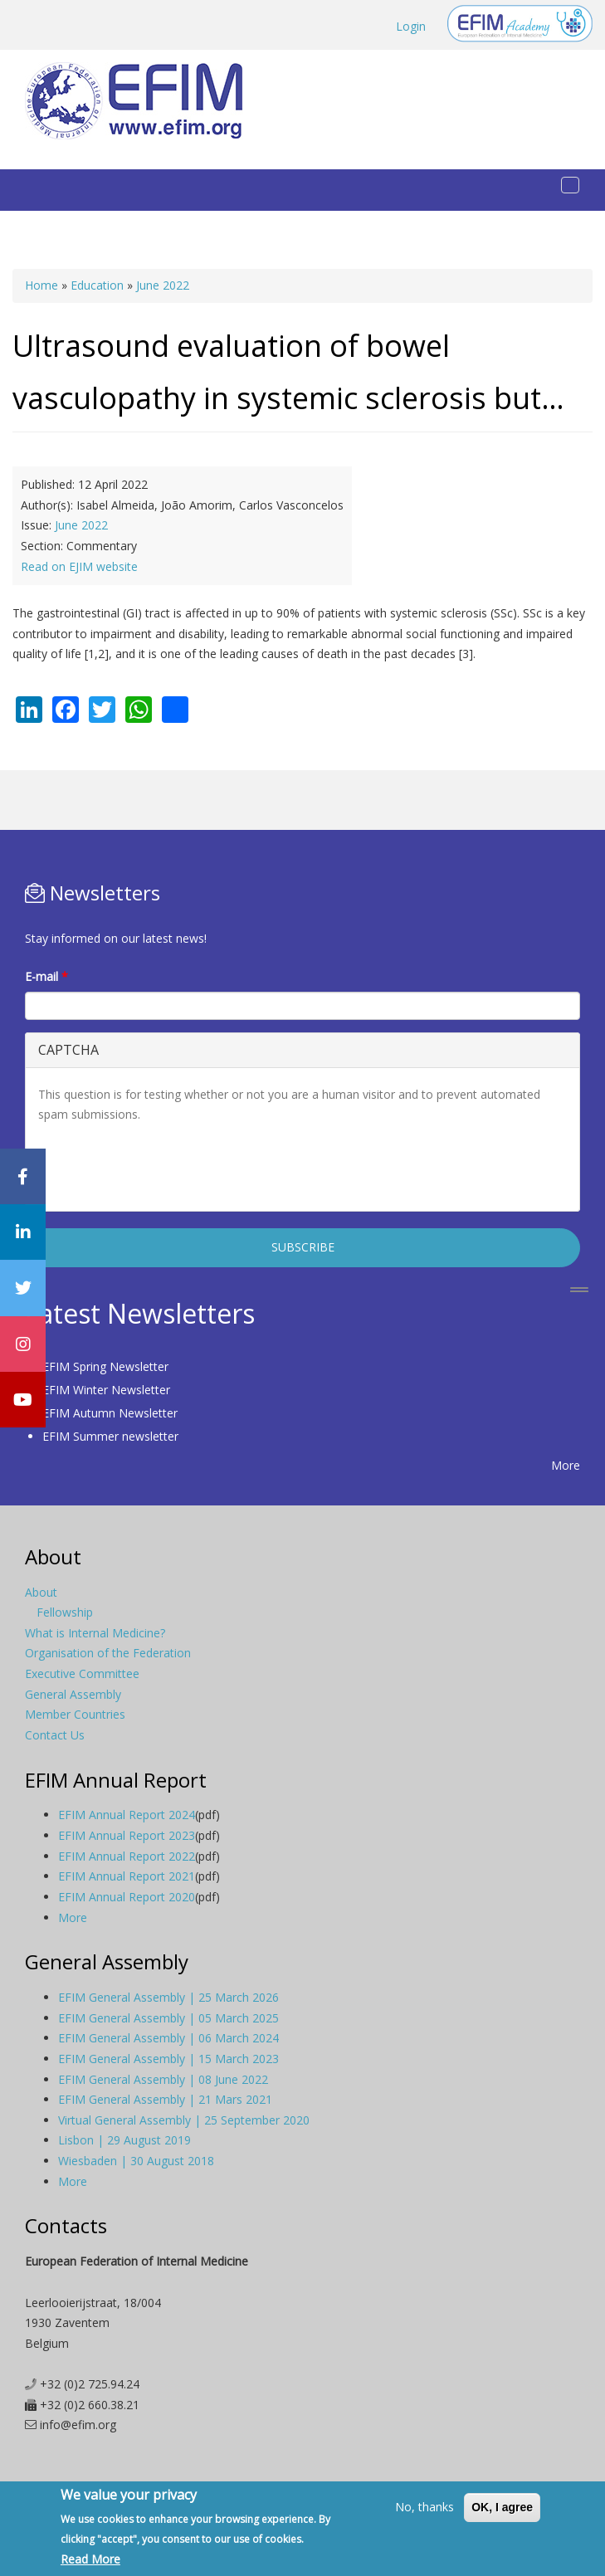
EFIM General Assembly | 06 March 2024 (168, 2038)
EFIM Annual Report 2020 (126, 1897)
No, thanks (424, 2507)
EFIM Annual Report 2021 (126, 1876)
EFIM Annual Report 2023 (126, 1835)
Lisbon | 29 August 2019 (124, 2140)
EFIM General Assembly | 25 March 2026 (168, 1997)
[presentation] (164, 1166)
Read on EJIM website (79, 566)
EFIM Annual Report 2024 (126, 1814)
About (41, 1592)
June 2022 (162, 285)
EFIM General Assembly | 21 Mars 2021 (165, 2099)
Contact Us (55, 1735)
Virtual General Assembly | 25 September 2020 (184, 2120)
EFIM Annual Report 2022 (126, 1856)
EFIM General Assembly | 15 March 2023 (168, 2058)
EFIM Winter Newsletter (106, 1390)
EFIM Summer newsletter (110, 1436)
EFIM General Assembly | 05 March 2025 (168, 2018)
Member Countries (75, 1714)
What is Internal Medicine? (95, 1633)
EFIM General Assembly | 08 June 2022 (163, 2079)
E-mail (46, 976)
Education (97, 285)
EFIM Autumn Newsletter (110, 1413)
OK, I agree (502, 2507)
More (565, 1465)
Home (41, 285)
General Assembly (73, 1694)
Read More (90, 2559)
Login (411, 26)
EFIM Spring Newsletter (105, 1366)
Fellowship (65, 1612)
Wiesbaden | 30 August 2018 (136, 2161)
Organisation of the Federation (108, 1653)
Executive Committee (82, 1673)
